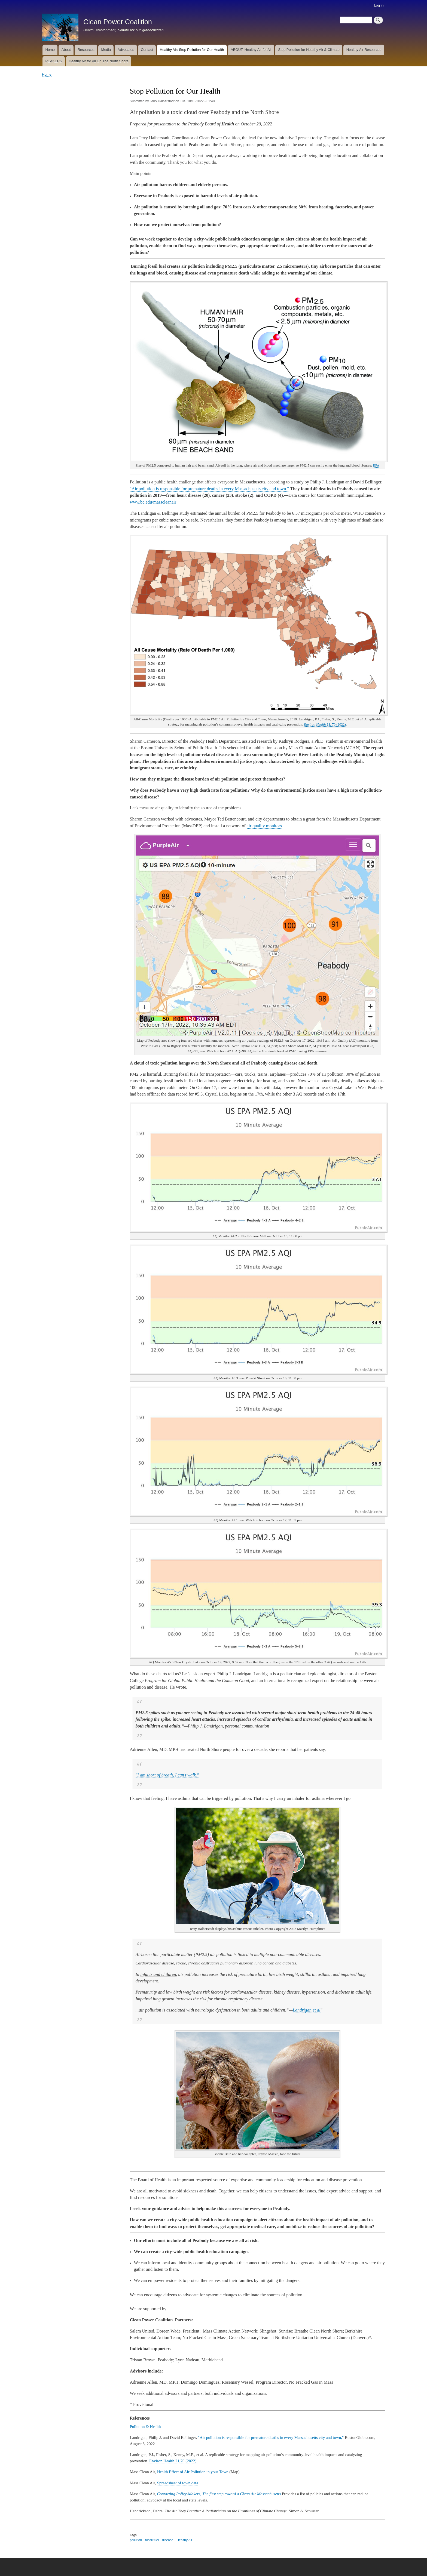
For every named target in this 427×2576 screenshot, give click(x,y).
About (66, 50)
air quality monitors (264, 825)
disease (167, 2540)
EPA (376, 465)
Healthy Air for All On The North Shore (99, 61)
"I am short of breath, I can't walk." (167, 1775)
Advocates (126, 50)
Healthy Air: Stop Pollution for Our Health (192, 50)
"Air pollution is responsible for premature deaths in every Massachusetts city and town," (271, 2437)
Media (106, 50)
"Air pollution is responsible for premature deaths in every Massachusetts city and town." (209, 488)
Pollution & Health (145, 2426)
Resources (86, 50)
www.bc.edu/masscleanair (153, 502)
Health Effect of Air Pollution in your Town (192, 2472)
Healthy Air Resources (364, 50)
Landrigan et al (307, 2010)
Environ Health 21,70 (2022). (172, 2461)
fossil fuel (152, 2540)
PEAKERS (53, 61)
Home (50, 50)
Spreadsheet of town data (177, 2483)
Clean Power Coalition (117, 22)
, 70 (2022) (325, 724)
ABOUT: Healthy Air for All (251, 50)
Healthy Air (184, 2540)
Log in (378, 5)
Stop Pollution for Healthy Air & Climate (309, 50)
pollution (136, 2540)
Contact (147, 50)
